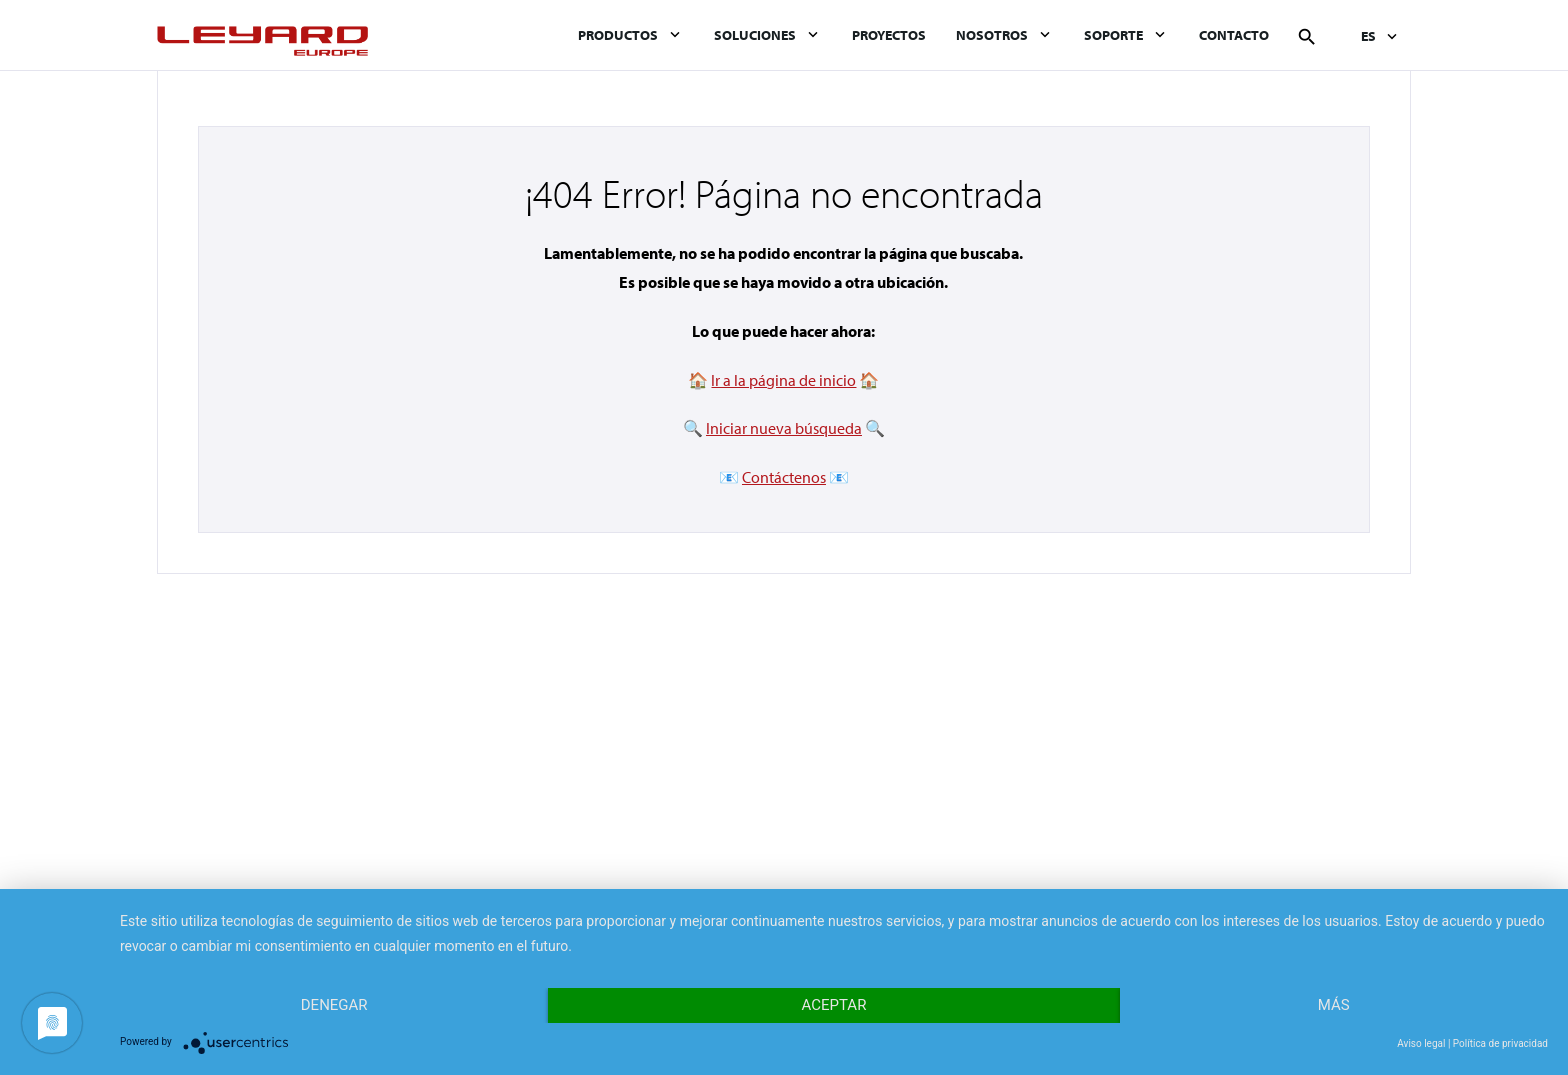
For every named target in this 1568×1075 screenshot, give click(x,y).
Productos (618, 35)
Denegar (334, 1005)
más (1334, 1005)
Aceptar (834, 1005)
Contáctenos (784, 477)
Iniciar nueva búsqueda (784, 428)
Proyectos (889, 35)
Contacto (1234, 35)
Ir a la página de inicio (783, 380)
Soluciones (755, 35)
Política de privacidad (1500, 1043)
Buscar (1306, 37)
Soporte (1113, 35)
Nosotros (992, 35)
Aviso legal (1421, 1043)
